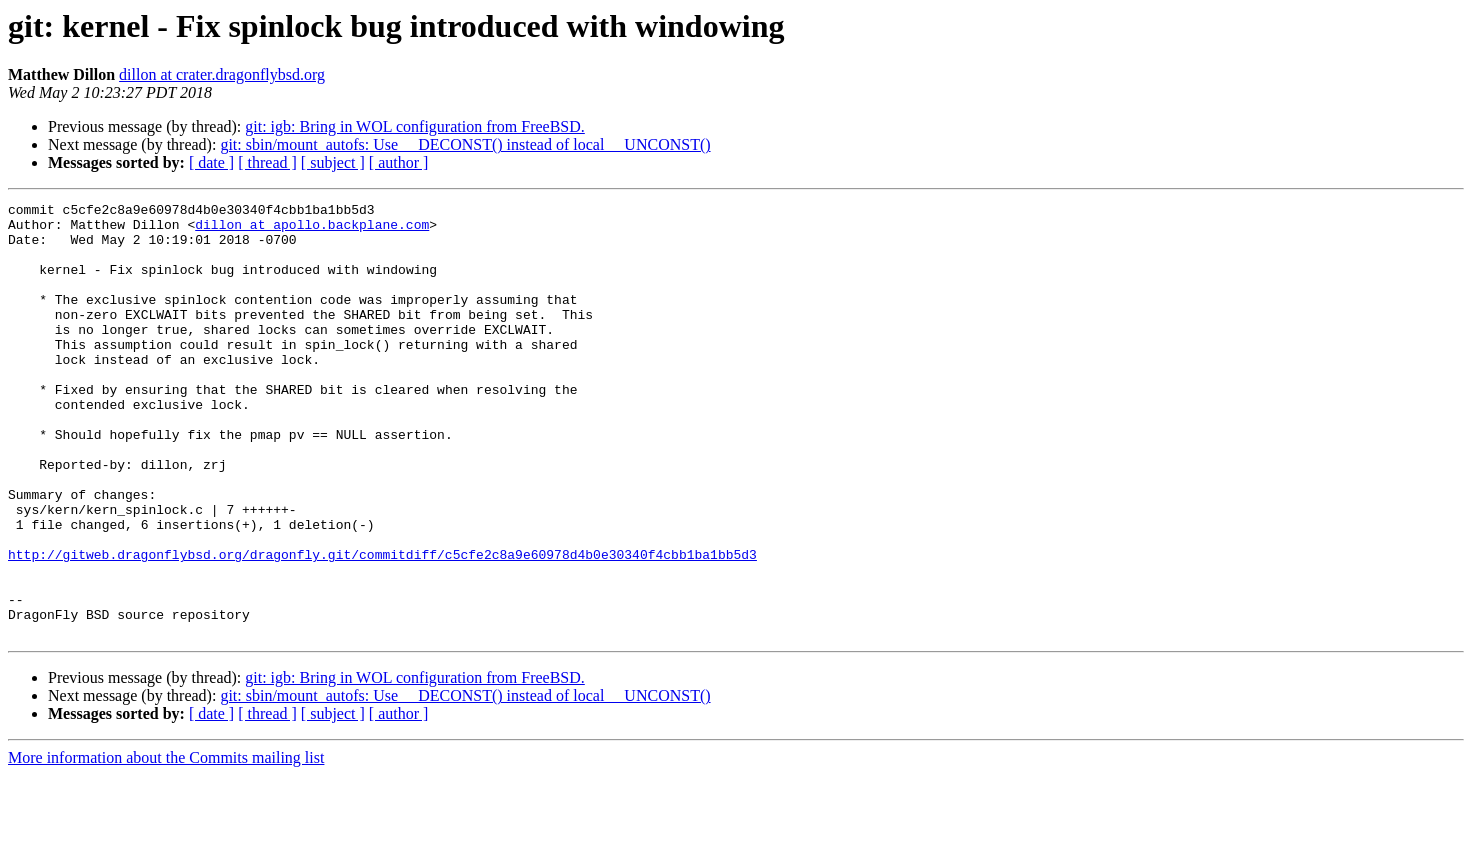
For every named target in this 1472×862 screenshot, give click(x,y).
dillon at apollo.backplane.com (312, 230)
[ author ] (399, 162)
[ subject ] (333, 162)
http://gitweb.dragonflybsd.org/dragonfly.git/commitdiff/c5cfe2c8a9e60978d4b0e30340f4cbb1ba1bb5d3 (382, 626)
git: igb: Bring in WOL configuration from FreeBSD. (415, 126)
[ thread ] (267, 162)
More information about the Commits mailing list (166, 844)
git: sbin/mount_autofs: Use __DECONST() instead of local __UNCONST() (465, 144)
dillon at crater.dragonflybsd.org (222, 74)
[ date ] (211, 162)
